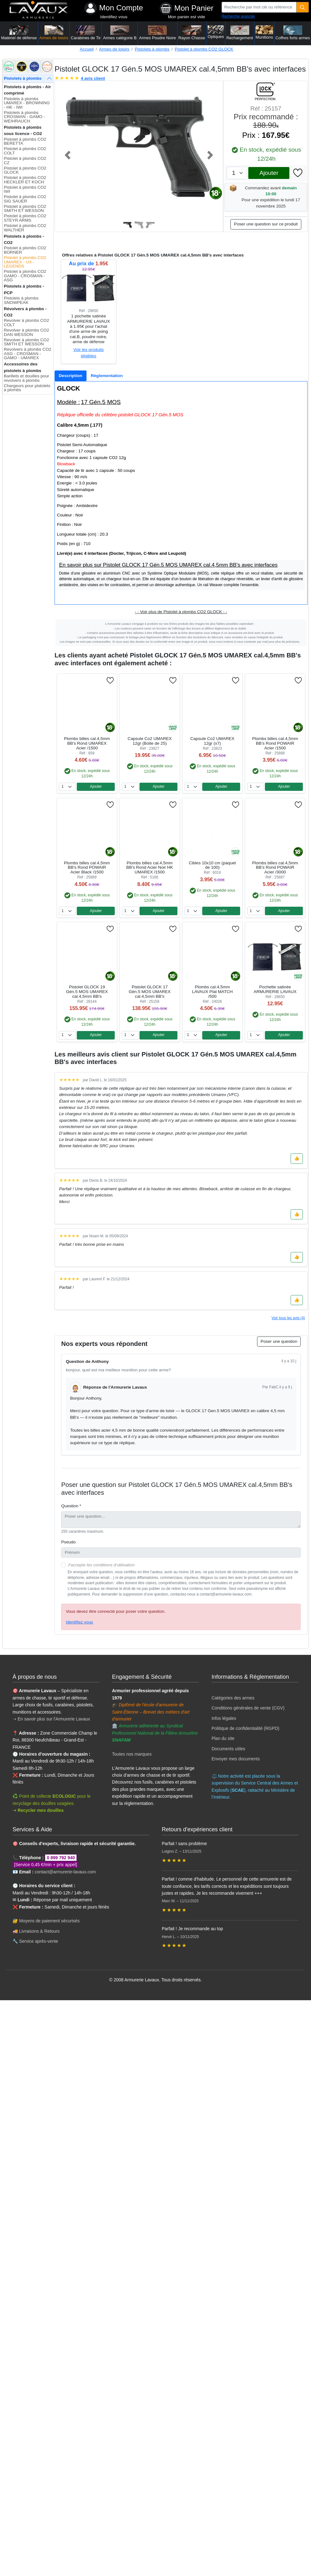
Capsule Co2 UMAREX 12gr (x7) (212, 741)
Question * (71, 1506)
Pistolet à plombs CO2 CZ (25, 160)
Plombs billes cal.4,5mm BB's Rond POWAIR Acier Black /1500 (87, 868)
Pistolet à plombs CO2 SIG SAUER (25, 198)
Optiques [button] (216, 32)
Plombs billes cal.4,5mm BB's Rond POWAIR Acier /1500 (275, 743)
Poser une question (279, 1341)
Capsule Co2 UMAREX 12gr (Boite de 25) (150, 741)
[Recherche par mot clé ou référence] (259, 7)
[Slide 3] (150, 224)
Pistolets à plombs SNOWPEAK (21, 300)
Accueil (87, 49)
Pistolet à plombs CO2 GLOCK (204, 49)
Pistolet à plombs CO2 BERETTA (25, 141)
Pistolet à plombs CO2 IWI (25, 189)
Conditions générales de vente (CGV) (248, 1707)
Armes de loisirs (114, 49)
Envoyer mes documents (236, 1758)
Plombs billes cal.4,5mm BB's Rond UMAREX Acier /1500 (87, 743)
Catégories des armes (233, 1697)
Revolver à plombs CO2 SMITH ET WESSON (26, 342)
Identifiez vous (113, 16)
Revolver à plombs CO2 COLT (26, 322)
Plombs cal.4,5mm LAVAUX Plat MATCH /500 (212, 992)
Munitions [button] (264, 32)
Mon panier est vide (186, 16)
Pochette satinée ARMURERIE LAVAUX (275, 989)
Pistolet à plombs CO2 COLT (25, 150)
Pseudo (68, 1542)
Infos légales (224, 1718)
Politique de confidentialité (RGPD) (245, 1728)
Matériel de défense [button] (19, 32)
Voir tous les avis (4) (288, 1318)
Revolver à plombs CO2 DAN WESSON (26, 332)
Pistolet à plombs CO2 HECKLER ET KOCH (25, 179)
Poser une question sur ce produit (266, 224)
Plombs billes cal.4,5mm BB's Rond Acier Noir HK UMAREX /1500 (149, 868)
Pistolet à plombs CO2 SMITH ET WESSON (25, 208)
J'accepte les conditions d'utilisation (101, 1565)
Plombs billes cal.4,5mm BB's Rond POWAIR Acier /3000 (275, 868)
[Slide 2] (139, 224)
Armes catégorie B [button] (120, 32)
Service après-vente (38, 1941)
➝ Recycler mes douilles (38, 1810)
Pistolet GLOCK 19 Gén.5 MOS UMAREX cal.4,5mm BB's (87, 992)
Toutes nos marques (131, 1754)
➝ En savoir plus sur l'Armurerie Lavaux (52, 1718)
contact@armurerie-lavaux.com (65, 1871)
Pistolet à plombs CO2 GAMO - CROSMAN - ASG (25, 275)
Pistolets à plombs (152, 49)
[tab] (71, 375)
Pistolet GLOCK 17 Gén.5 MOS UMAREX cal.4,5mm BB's (150, 992)
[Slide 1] (127, 224)
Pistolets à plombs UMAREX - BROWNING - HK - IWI (27, 103)
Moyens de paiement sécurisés (49, 1920)
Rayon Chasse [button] (191, 32)
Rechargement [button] (239, 32)
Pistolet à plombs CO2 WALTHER (25, 227)
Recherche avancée (238, 16)
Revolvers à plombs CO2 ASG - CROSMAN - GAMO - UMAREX (27, 353)
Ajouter (268, 173)
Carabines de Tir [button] (86, 32)
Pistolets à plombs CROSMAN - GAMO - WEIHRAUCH (24, 116)
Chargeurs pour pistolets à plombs (27, 387)
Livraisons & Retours (39, 1931)
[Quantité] (302, 7)
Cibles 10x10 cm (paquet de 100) (212, 865)
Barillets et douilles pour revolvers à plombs (26, 378)
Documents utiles (228, 1748)
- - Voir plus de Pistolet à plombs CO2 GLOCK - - (181, 611)
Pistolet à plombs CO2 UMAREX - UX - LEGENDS (25, 261)
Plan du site (223, 1738)
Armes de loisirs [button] (53, 32)
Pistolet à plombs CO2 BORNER (25, 250)
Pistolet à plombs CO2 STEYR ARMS (25, 218)
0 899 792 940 (61, 1857)
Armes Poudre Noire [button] (157, 32)
